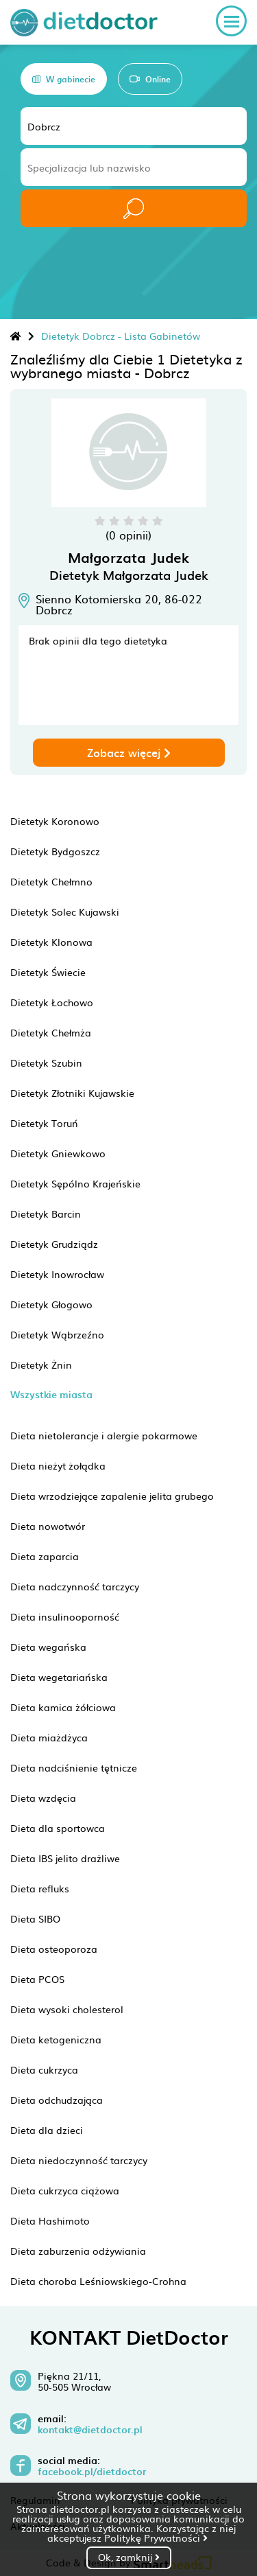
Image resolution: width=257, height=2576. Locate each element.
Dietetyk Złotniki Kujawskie (72, 1093)
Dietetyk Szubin (46, 1062)
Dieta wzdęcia (43, 1798)
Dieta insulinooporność (64, 1616)
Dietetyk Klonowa (51, 942)
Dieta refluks (39, 1888)
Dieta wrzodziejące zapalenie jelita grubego (112, 1495)
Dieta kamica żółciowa (63, 1707)
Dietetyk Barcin (45, 1213)
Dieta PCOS (37, 1979)
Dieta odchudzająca (56, 2100)
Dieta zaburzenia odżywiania (78, 2251)
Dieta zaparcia (44, 1556)
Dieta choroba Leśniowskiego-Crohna (98, 2281)
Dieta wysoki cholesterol (66, 2009)
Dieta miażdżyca (49, 1737)
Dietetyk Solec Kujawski (64, 911)
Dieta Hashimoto (50, 2220)
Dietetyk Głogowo (51, 1304)
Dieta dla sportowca (57, 1828)
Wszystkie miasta (51, 1394)
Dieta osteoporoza (53, 1949)
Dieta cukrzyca (44, 2069)
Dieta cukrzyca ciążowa (64, 2190)
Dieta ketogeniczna (55, 2039)
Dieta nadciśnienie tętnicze (73, 1767)
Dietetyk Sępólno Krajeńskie (75, 1183)
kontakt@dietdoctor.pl (90, 2430)
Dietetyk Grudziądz (54, 1244)
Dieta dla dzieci (46, 2130)
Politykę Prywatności (156, 2537)
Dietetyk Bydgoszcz (55, 851)
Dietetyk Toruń (44, 1123)
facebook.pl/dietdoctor (92, 2471)
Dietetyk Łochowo (51, 1002)
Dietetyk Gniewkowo (58, 1153)
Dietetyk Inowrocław (57, 1274)
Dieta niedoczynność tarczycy (78, 2160)
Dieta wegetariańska (59, 1677)
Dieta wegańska (48, 1646)
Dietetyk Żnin (41, 1364)
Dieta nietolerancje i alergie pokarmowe (103, 1435)
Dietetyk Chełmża (50, 1032)
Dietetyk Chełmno (51, 881)
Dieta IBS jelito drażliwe (65, 1858)
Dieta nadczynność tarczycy (74, 1586)
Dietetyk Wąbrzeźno (57, 1334)
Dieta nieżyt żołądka (58, 1465)
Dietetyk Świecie (48, 972)
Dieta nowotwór (47, 1526)
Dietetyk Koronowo (54, 821)
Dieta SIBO (35, 1918)
